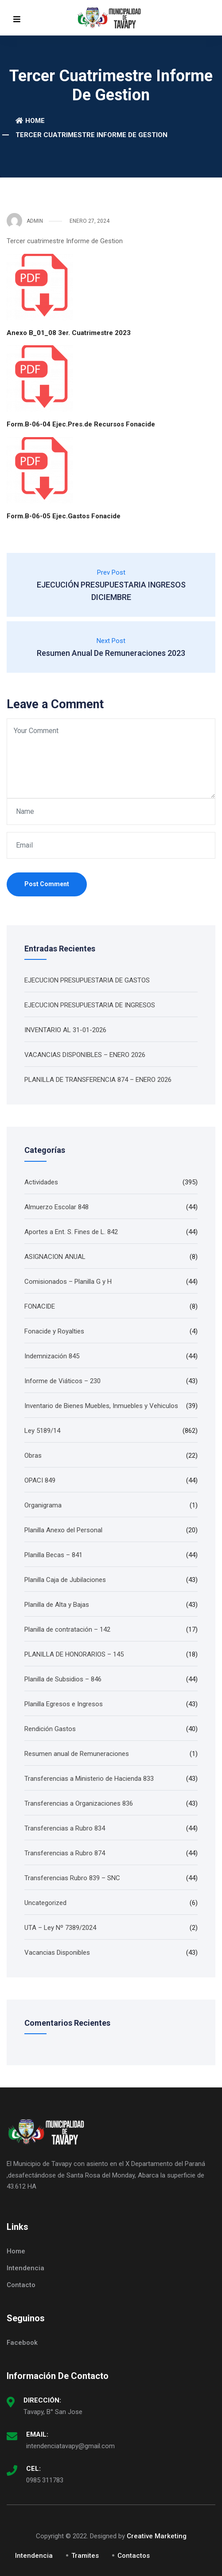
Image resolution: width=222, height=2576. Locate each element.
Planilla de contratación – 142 (67, 1629)
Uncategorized (45, 1903)
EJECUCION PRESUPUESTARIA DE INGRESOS (89, 1005)
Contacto (21, 2285)
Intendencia (25, 2268)
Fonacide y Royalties (54, 1331)
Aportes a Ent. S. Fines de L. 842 (71, 1232)
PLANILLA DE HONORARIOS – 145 (74, 1654)
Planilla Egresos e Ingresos (63, 1704)
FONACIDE (39, 1306)
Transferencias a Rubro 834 (64, 1828)
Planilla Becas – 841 (53, 1555)
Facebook (22, 2343)
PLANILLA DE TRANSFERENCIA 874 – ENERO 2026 (97, 1080)
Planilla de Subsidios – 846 (62, 1679)
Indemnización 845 (51, 1356)
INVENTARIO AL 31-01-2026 (65, 1030)
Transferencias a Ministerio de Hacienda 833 (89, 1779)
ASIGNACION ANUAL (55, 1257)
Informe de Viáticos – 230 (62, 1381)
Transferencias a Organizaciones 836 (78, 1803)
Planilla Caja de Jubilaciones (65, 1580)
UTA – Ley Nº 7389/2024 (60, 1928)
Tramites (85, 2556)
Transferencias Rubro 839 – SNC (72, 1878)
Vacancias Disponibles (57, 1953)
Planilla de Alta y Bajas (56, 1605)
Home (30, 121)
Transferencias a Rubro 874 (64, 1853)
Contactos (133, 2556)
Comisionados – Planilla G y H (68, 1282)
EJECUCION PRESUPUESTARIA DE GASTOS (87, 980)
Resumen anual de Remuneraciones (76, 1754)
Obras (33, 1456)
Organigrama (43, 1505)
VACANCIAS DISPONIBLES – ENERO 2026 (84, 1055)
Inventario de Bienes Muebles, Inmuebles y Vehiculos (101, 1406)
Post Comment (46, 884)
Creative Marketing (157, 2536)
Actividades (41, 1182)
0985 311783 (44, 2480)
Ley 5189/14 (42, 1431)
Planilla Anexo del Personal (63, 1530)
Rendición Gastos (50, 1729)
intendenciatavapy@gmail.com (70, 2446)
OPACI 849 (39, 1480)
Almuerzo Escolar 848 (56, 1207)
